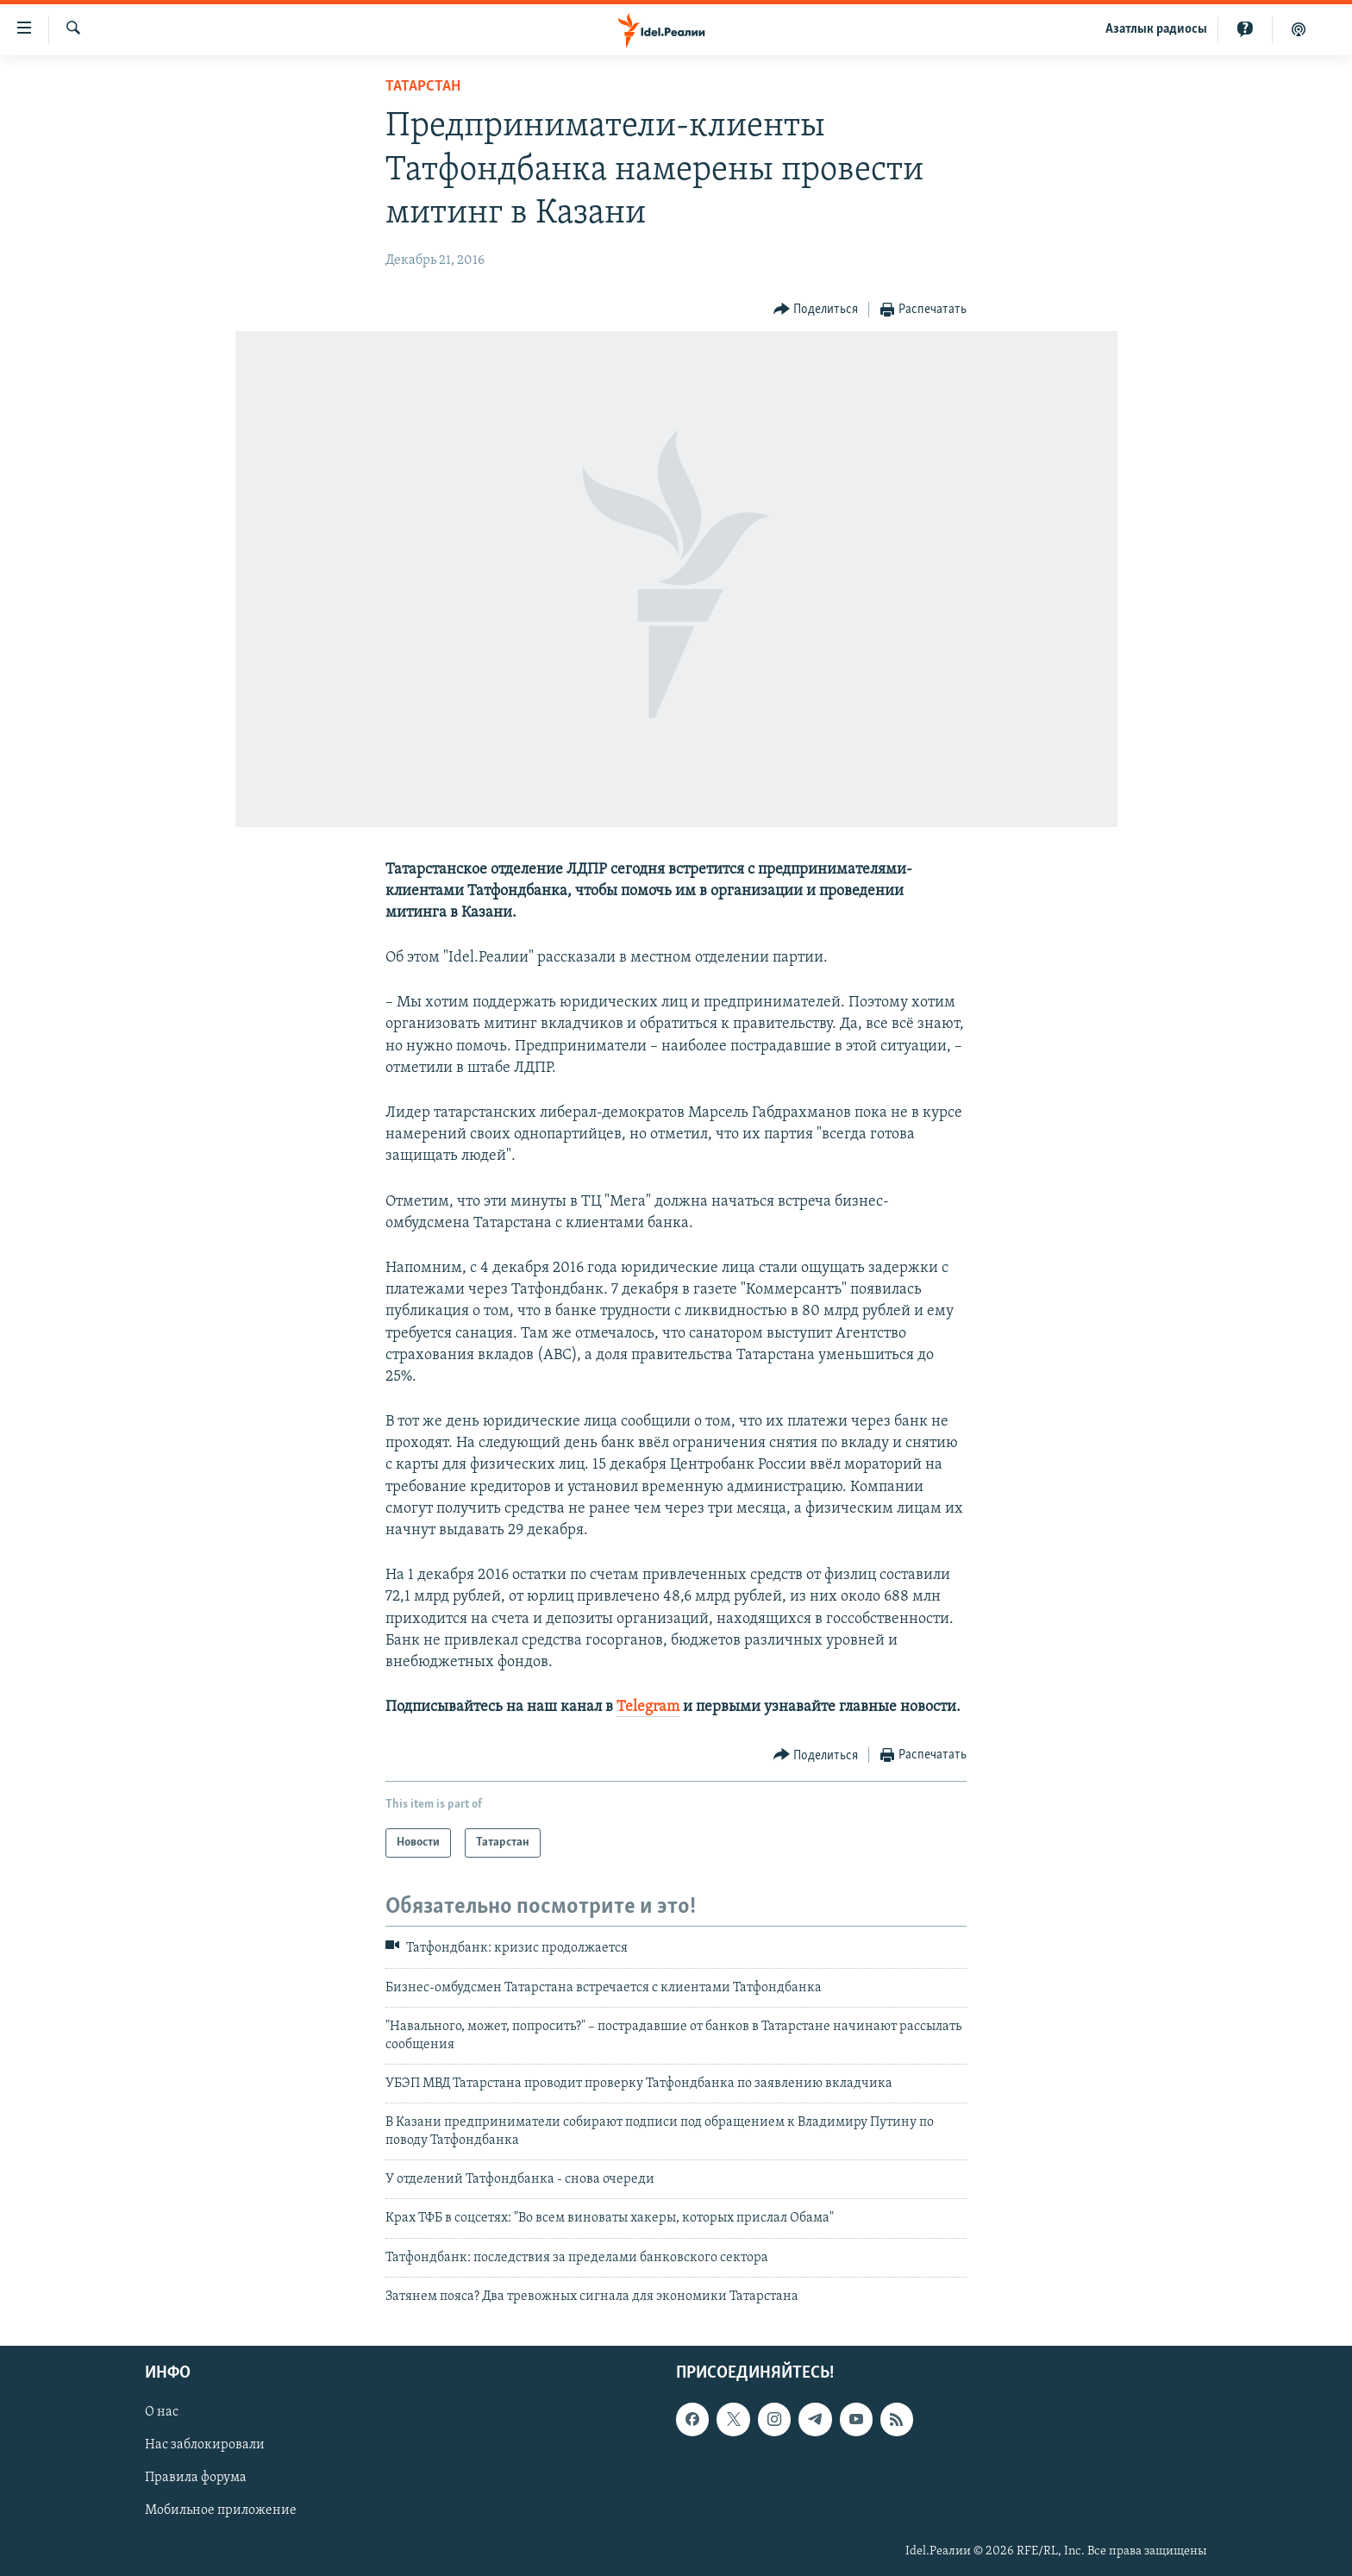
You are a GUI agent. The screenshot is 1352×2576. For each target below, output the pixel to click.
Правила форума (196, 2478)
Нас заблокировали (205, 2445)
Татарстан (422, 86)
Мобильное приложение (221, 2510)
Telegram (648, 1707)
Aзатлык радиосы (1156, 29)
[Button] (816, 310)
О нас (161, 2412)
